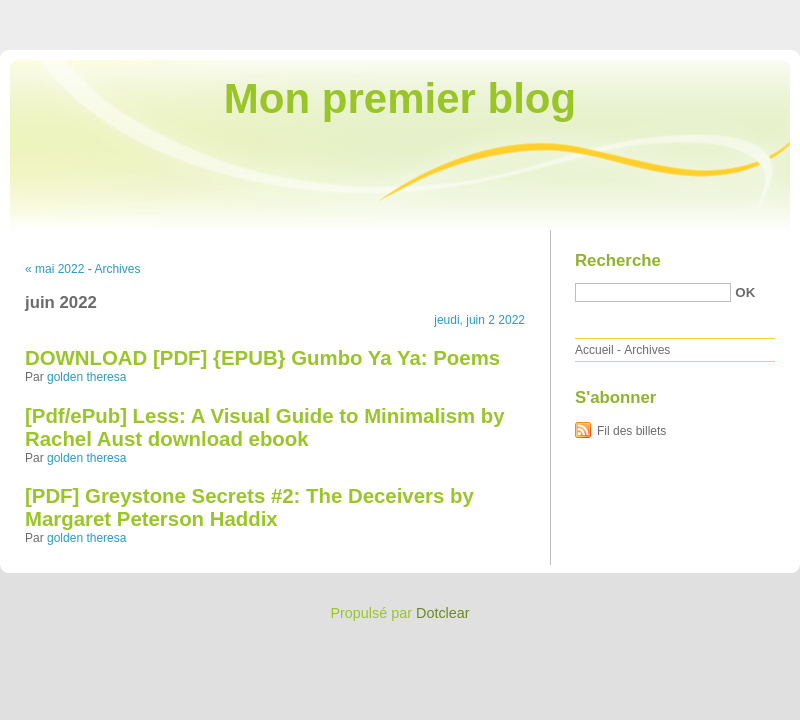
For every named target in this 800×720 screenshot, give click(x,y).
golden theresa (86, 377)
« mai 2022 (54, 269)
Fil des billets (631, 431)
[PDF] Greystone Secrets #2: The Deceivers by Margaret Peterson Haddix (249, 507)
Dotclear (443, 613)
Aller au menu (643, 14)
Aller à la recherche (741, 14)
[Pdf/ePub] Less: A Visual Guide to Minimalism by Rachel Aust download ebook (265, 427)
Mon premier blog (400, 98)
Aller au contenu (554, 14)
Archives (117, 269)
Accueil (594, 350)
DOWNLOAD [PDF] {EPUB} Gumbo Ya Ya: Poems (262, 358)
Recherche (618, 260)
